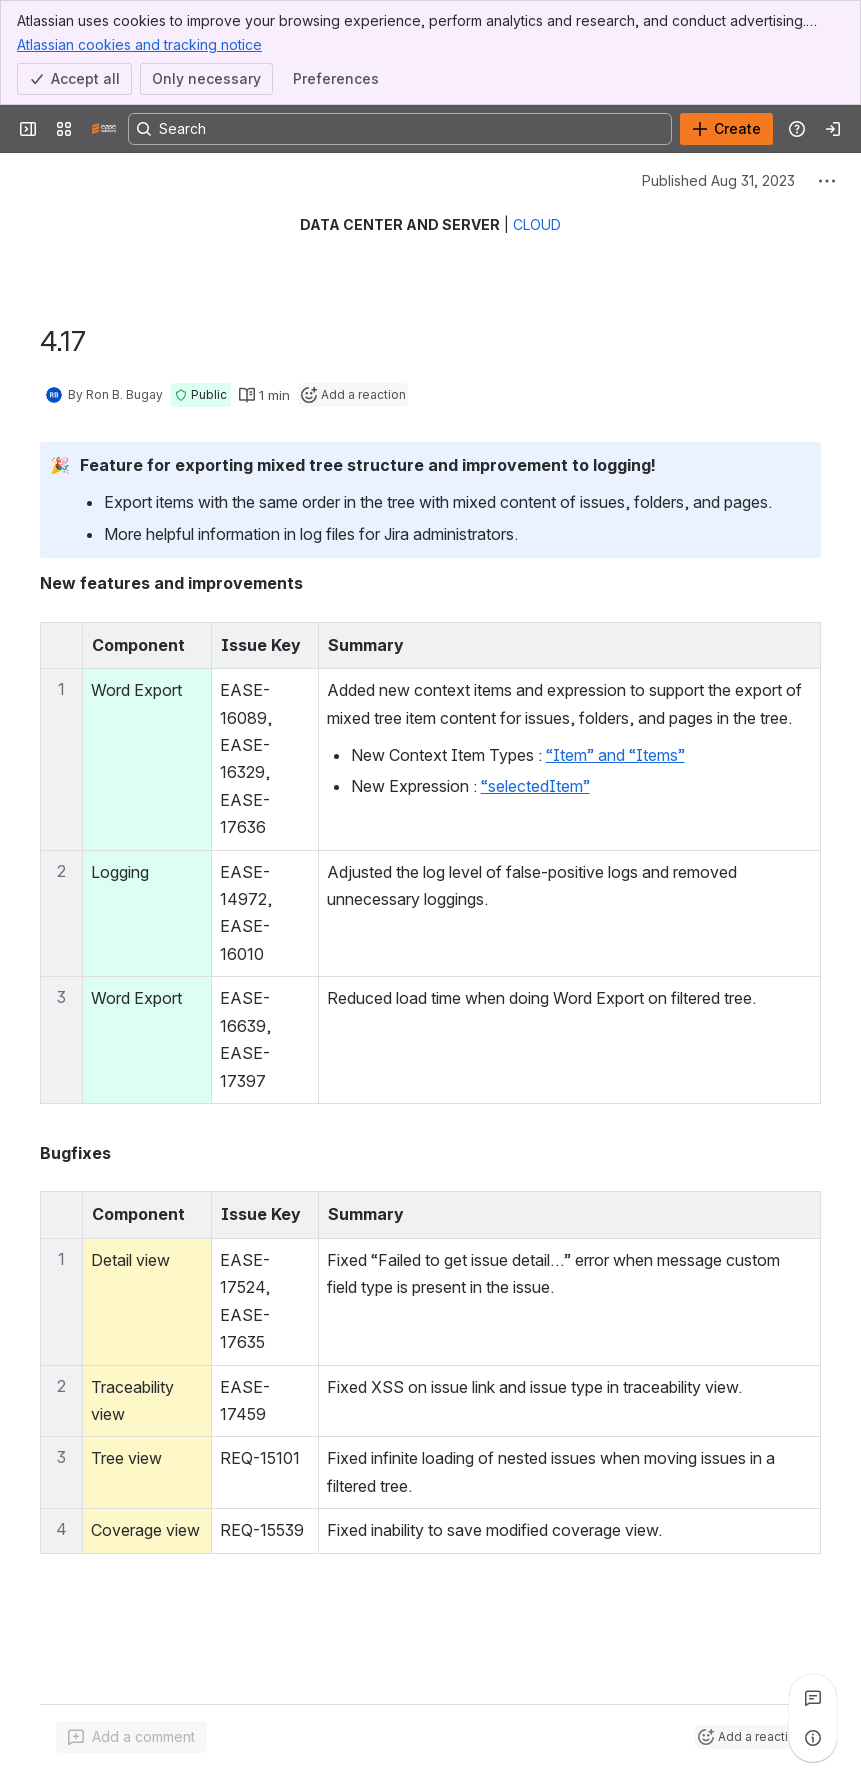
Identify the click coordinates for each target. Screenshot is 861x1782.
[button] (201, 395)
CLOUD (537, 224)
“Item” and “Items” (615, 755)
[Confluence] (104, 129)
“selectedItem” (535, 786)
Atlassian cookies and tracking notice (139, 44)
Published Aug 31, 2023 (718, 180)
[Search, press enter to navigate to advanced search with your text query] (400, 129)
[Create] (726, 129)
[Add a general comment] (131, 1737)
